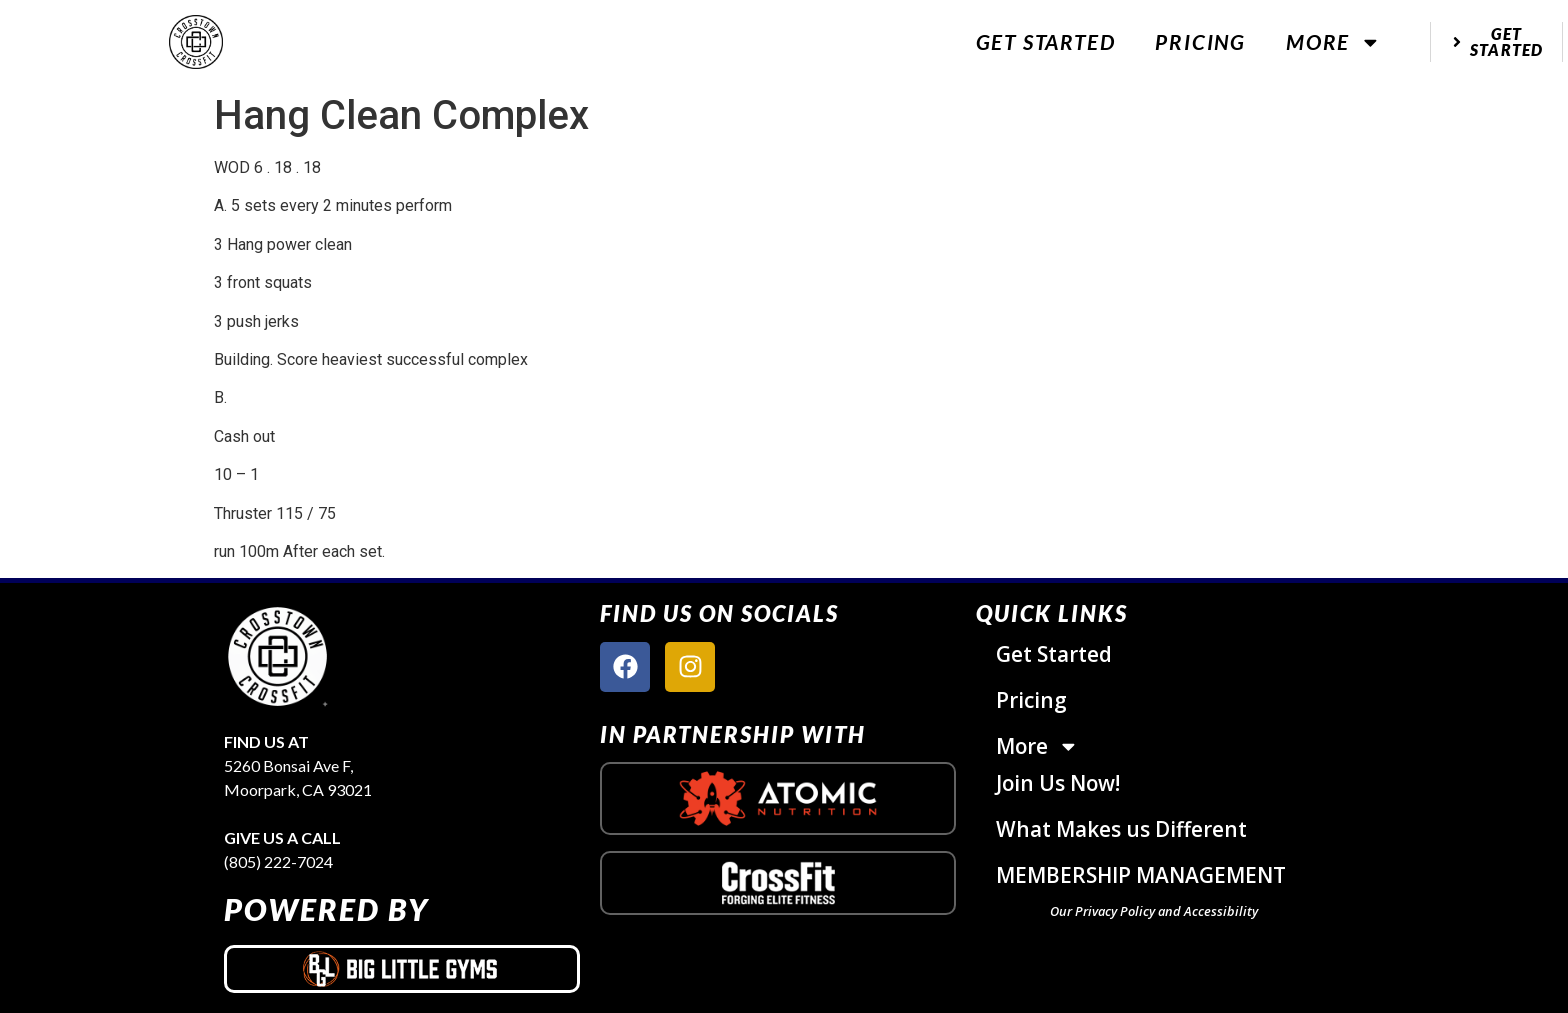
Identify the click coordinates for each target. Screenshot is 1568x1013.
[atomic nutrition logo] (778, 798)
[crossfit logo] (778, 883)
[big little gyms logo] (402, 969)
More (1333, 42)
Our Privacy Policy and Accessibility (1154, 911)
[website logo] (196, 42)
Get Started (1046, 41)
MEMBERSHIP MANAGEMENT (1141, 875)
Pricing (1200, 41)
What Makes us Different (1121, 829)
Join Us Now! (1058, 783)
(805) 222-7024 (278, 861)
